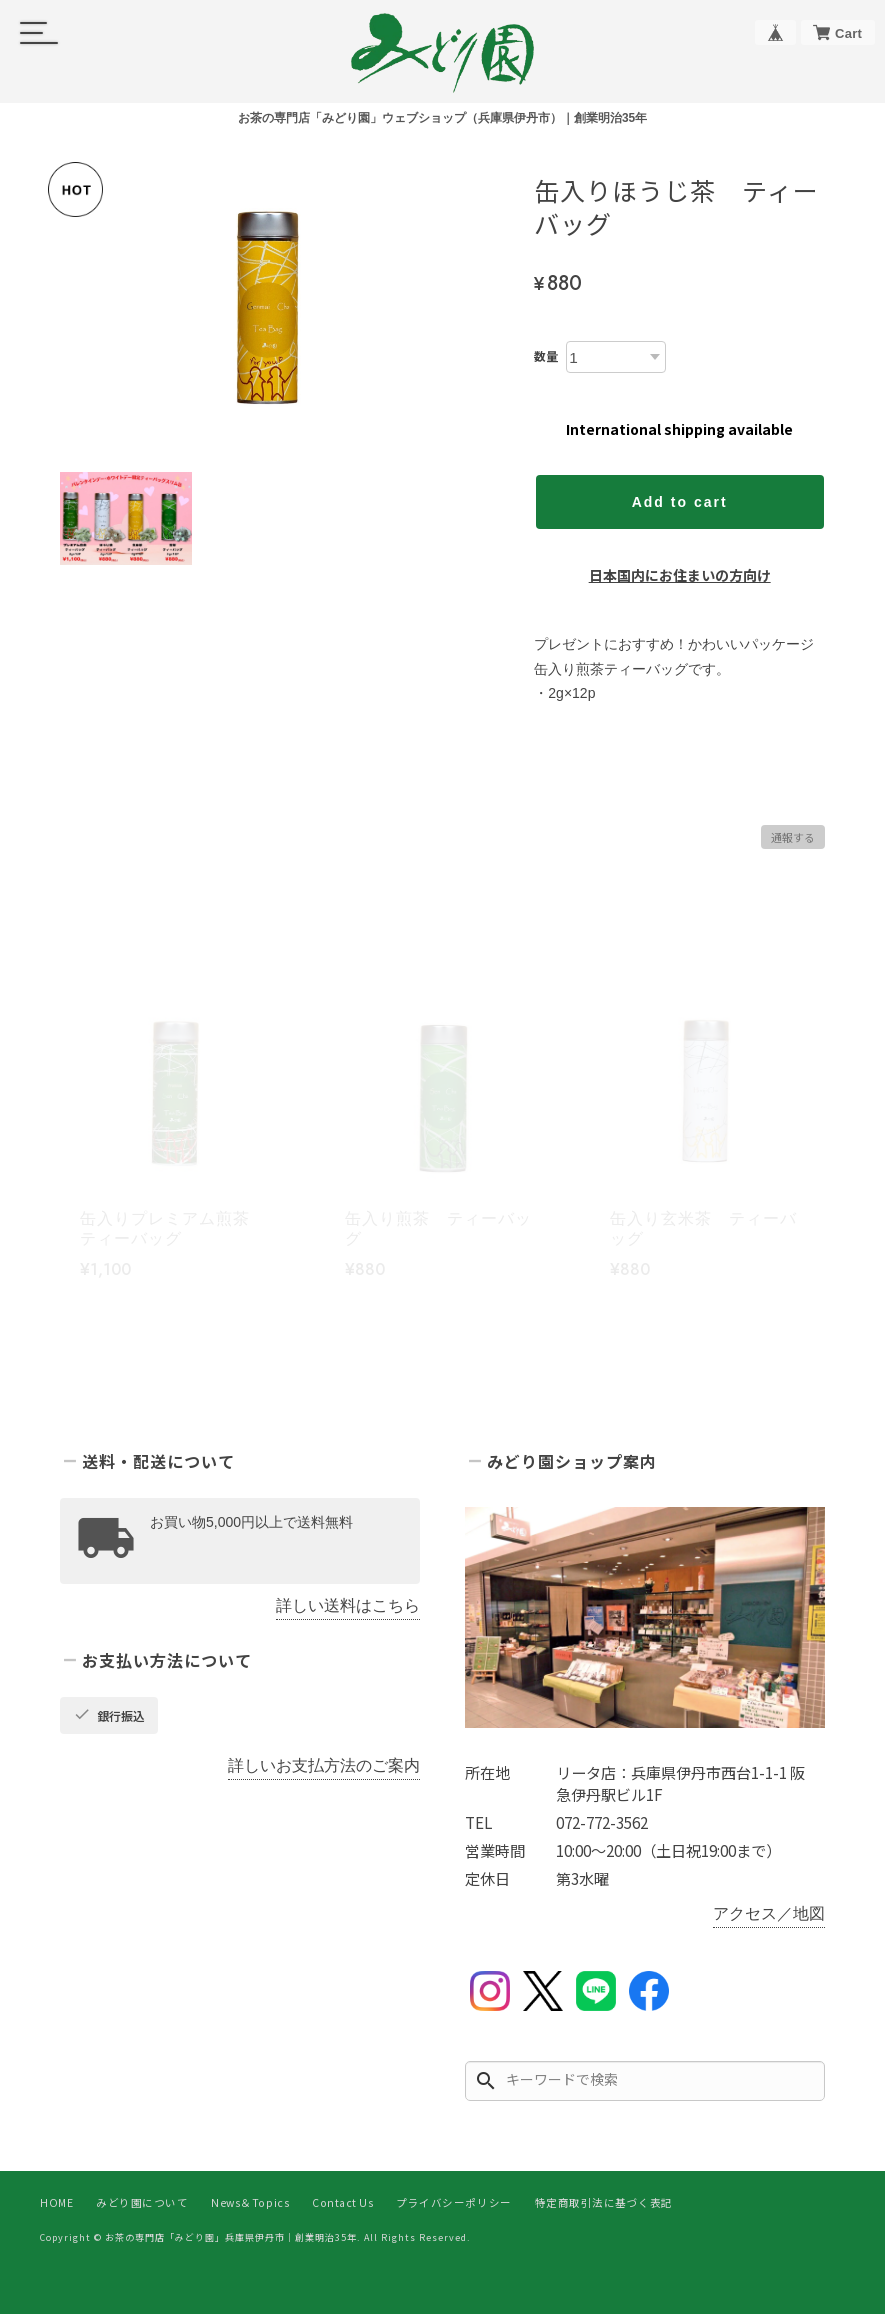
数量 (546, 355)
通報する (793, 837)
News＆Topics (250, 2202)
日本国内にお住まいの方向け (680, 575)
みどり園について (142, 2202)
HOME (56, 2202)
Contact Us (342, 2202)
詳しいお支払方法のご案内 (324, 1765)
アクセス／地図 (769, 1913)
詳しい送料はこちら (348, 1605)
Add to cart (680, 502)
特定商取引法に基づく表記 (604, 2202)
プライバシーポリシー (453, 2202)
